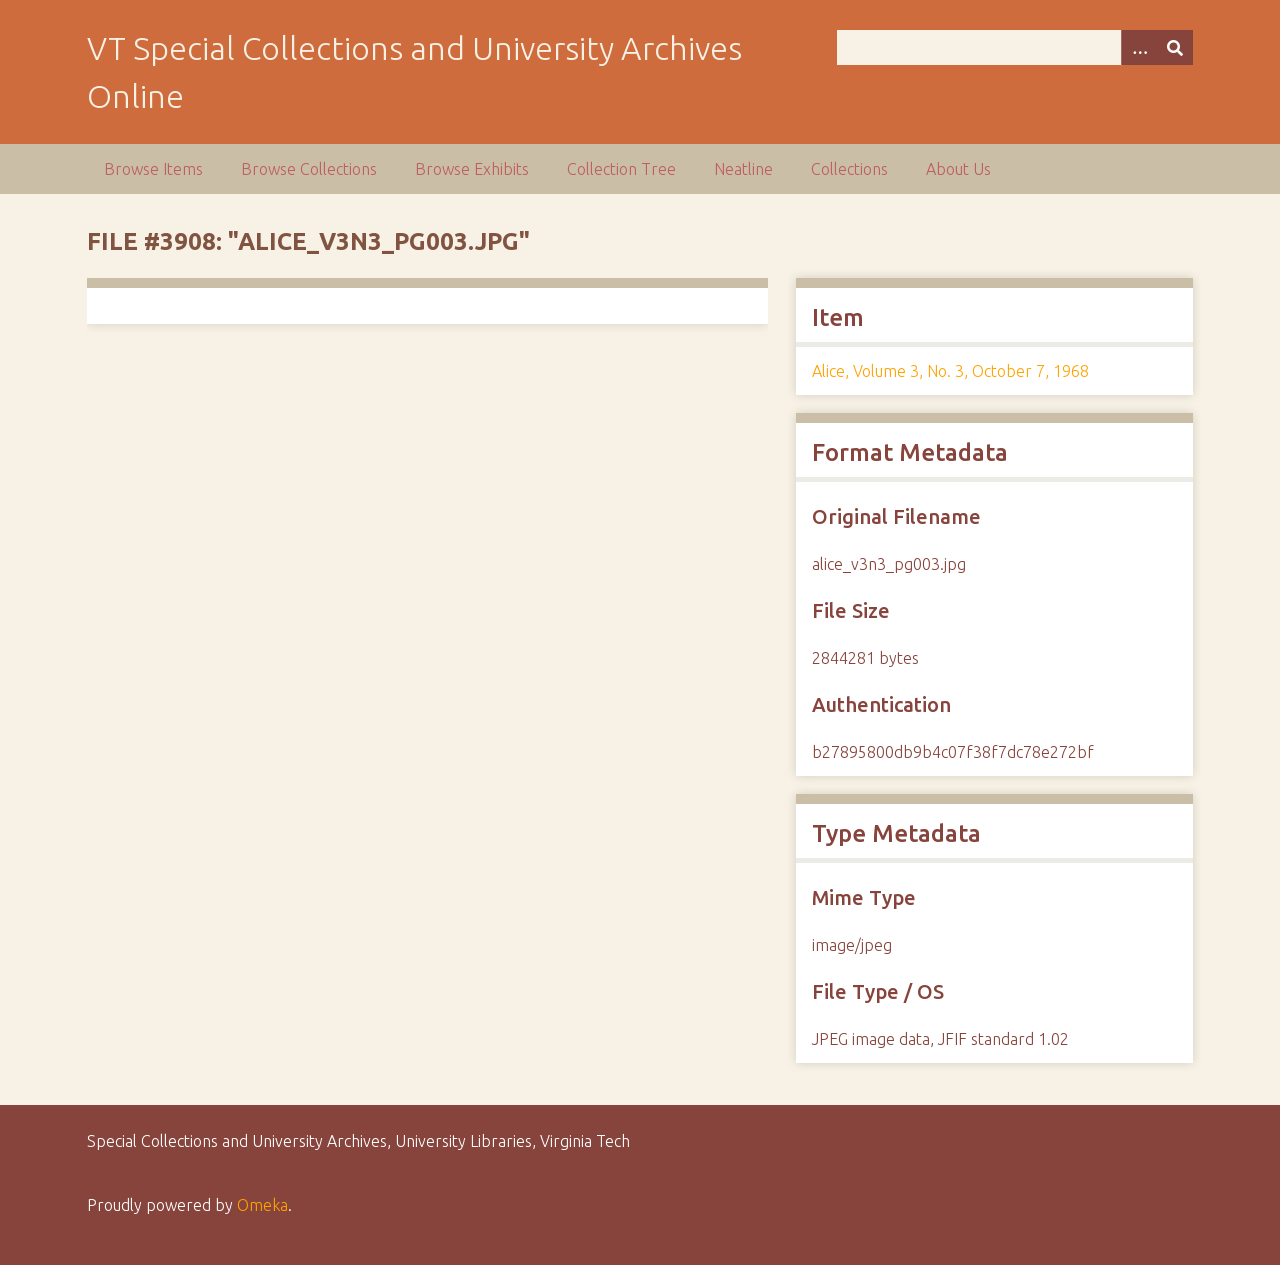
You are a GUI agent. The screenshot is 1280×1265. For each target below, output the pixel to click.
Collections (849, 169)
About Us (958, 169)
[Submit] (1175, 47)
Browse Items (153, 169)
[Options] (1139, 47)
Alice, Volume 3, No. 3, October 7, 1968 (950, 371)
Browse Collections (309, 169)
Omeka (262, 1205)
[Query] (1015, 47)
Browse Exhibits (472, 169)
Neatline (743, 169)
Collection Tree (621, 169)
